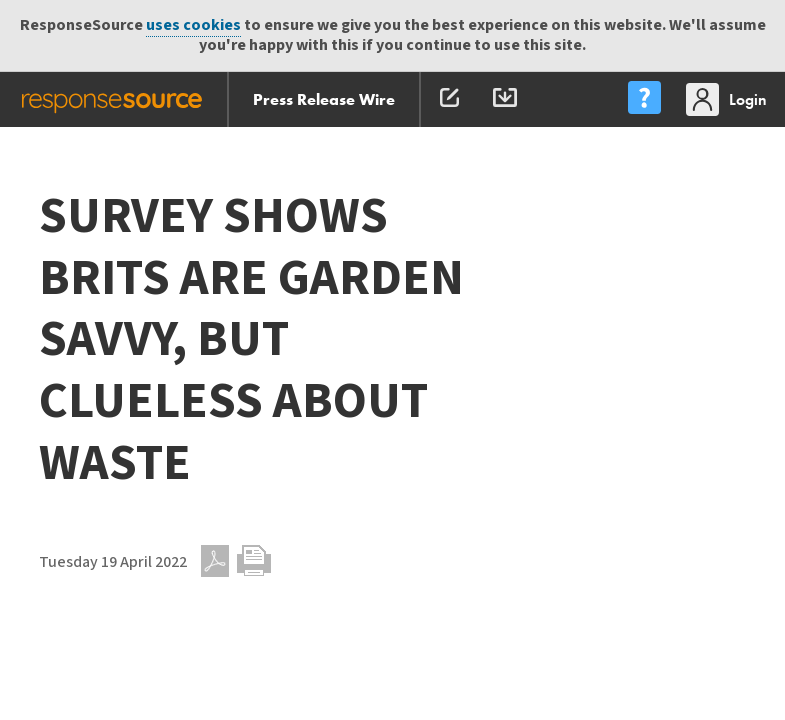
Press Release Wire (324, 99)
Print (254, 561)
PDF (215, 561)
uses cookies (193, 25)
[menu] (644, 99)
